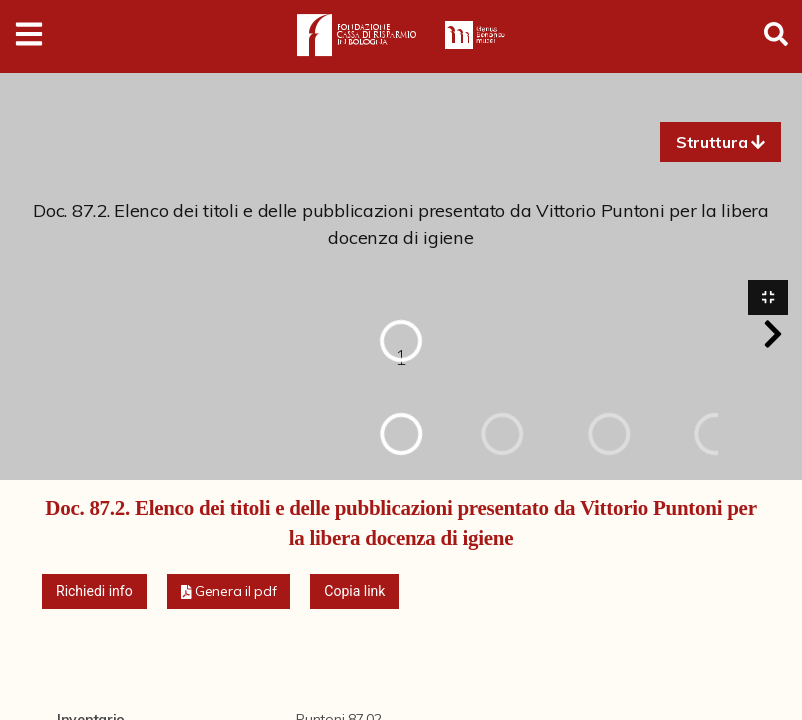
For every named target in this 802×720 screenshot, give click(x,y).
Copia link (354, 592)
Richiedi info (94, 592)
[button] (720, 142)
